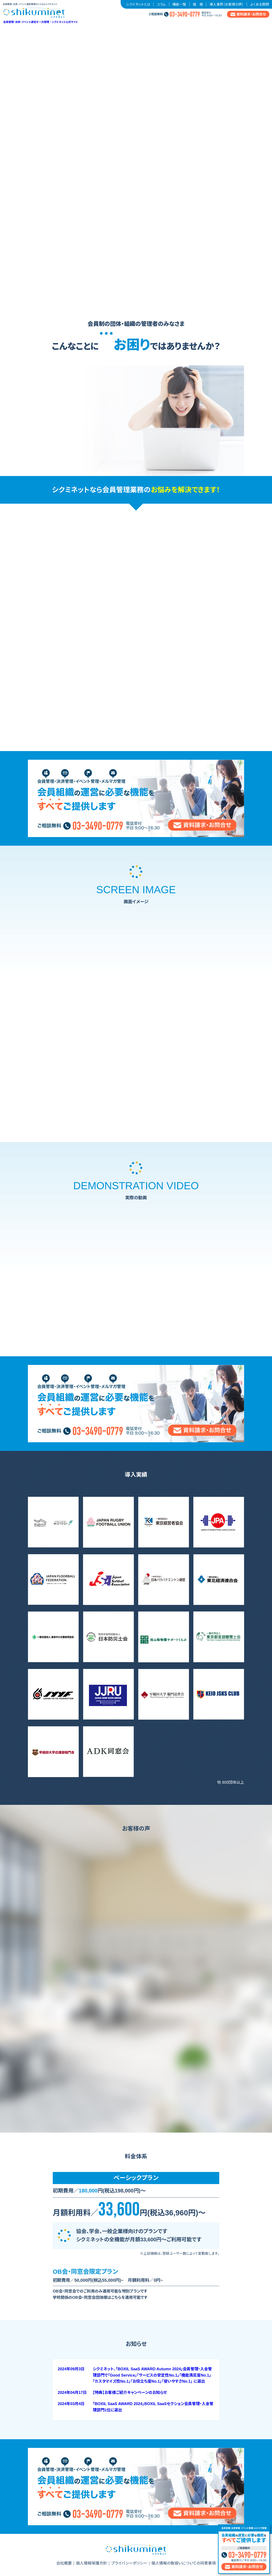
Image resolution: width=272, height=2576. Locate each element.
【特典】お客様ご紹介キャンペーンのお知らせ (130, 2392)
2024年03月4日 (71, 2404)
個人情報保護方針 (91, 2563)
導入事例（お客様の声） (227, 4)
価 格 (198, 4)
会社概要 (64, 2563)
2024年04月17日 (72, 2392)
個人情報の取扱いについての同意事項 (183, 2563)
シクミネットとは (138, 4)
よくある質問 (259, 4)
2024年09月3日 (71, 2369)
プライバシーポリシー (129, 2563)
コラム (161, 4)
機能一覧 (179, 4)
